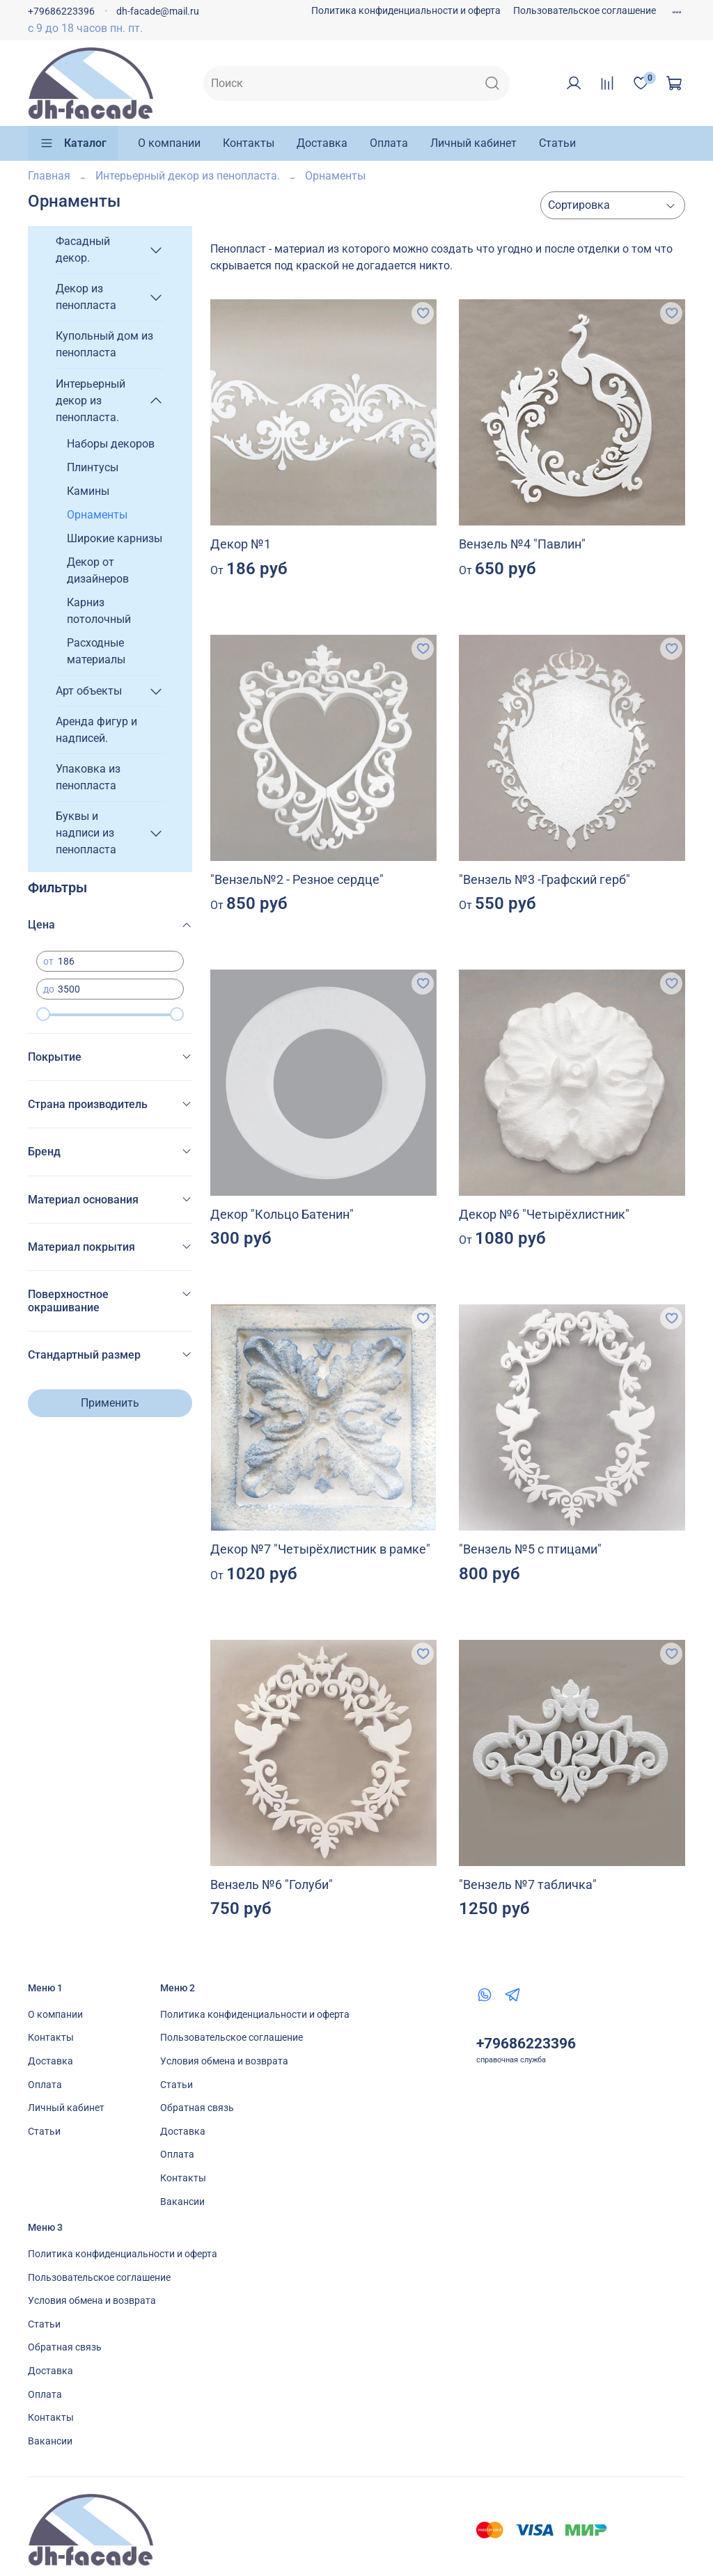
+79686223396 (61, 11)
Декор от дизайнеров (98, 570)
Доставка (322, 143)
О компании (169, 143)
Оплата (389, 143)
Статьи (557, 143)
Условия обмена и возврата (224, 2061)
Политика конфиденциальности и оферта (406, 11)
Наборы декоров (111, 443)
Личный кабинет (473, 143)
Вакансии (182, 2202)
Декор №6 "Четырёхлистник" (544, 1214)
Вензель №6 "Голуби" (271, 1884)
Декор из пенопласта (86, 297)
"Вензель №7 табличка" (528, 1884)
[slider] (43, 1014)
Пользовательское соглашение (584, 11)
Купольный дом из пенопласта (104, 344)
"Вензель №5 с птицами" (530, 1549)
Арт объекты (89, 690)
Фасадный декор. (83, 249)
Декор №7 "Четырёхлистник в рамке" (320, 1549)
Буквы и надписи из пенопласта (86, 832)
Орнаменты (97, 514)
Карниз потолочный (99, 611)
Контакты (248, 143)
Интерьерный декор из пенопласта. (187, 175)
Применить (110, 1402)
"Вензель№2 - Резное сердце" (297, 879)
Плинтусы (92, 467)
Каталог (73, 143)
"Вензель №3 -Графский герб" (544, 879)
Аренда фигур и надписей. (96, 730)
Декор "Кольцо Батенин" (282, 1214)
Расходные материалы (96, 651)
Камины (88, 491)
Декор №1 (240, 544)
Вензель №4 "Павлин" (522, 544)
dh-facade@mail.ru (157, 11)
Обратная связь (197, 2108)
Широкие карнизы (114, 538)
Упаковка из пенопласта (88, 777)
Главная (49, 175)
